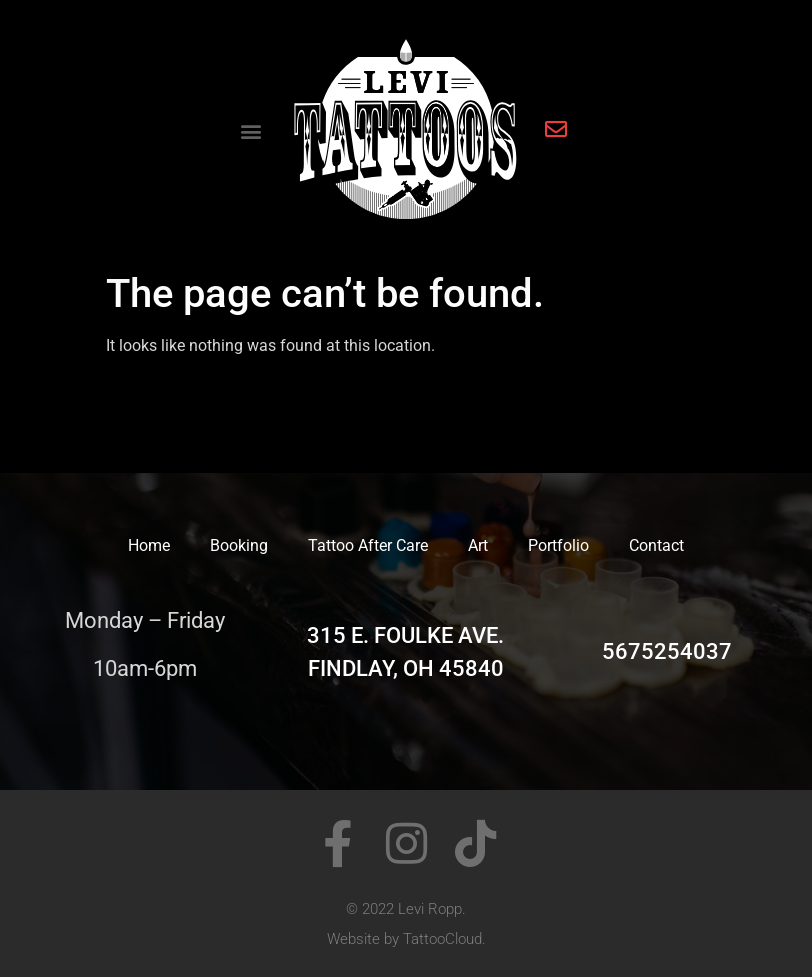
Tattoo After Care (368, 545)
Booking (239, 545)
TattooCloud (442, 939)
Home (149, 545)
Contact (656, 545)
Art (478, 545)
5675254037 (667, 651)
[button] (250, 131)
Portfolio (558, 545)
